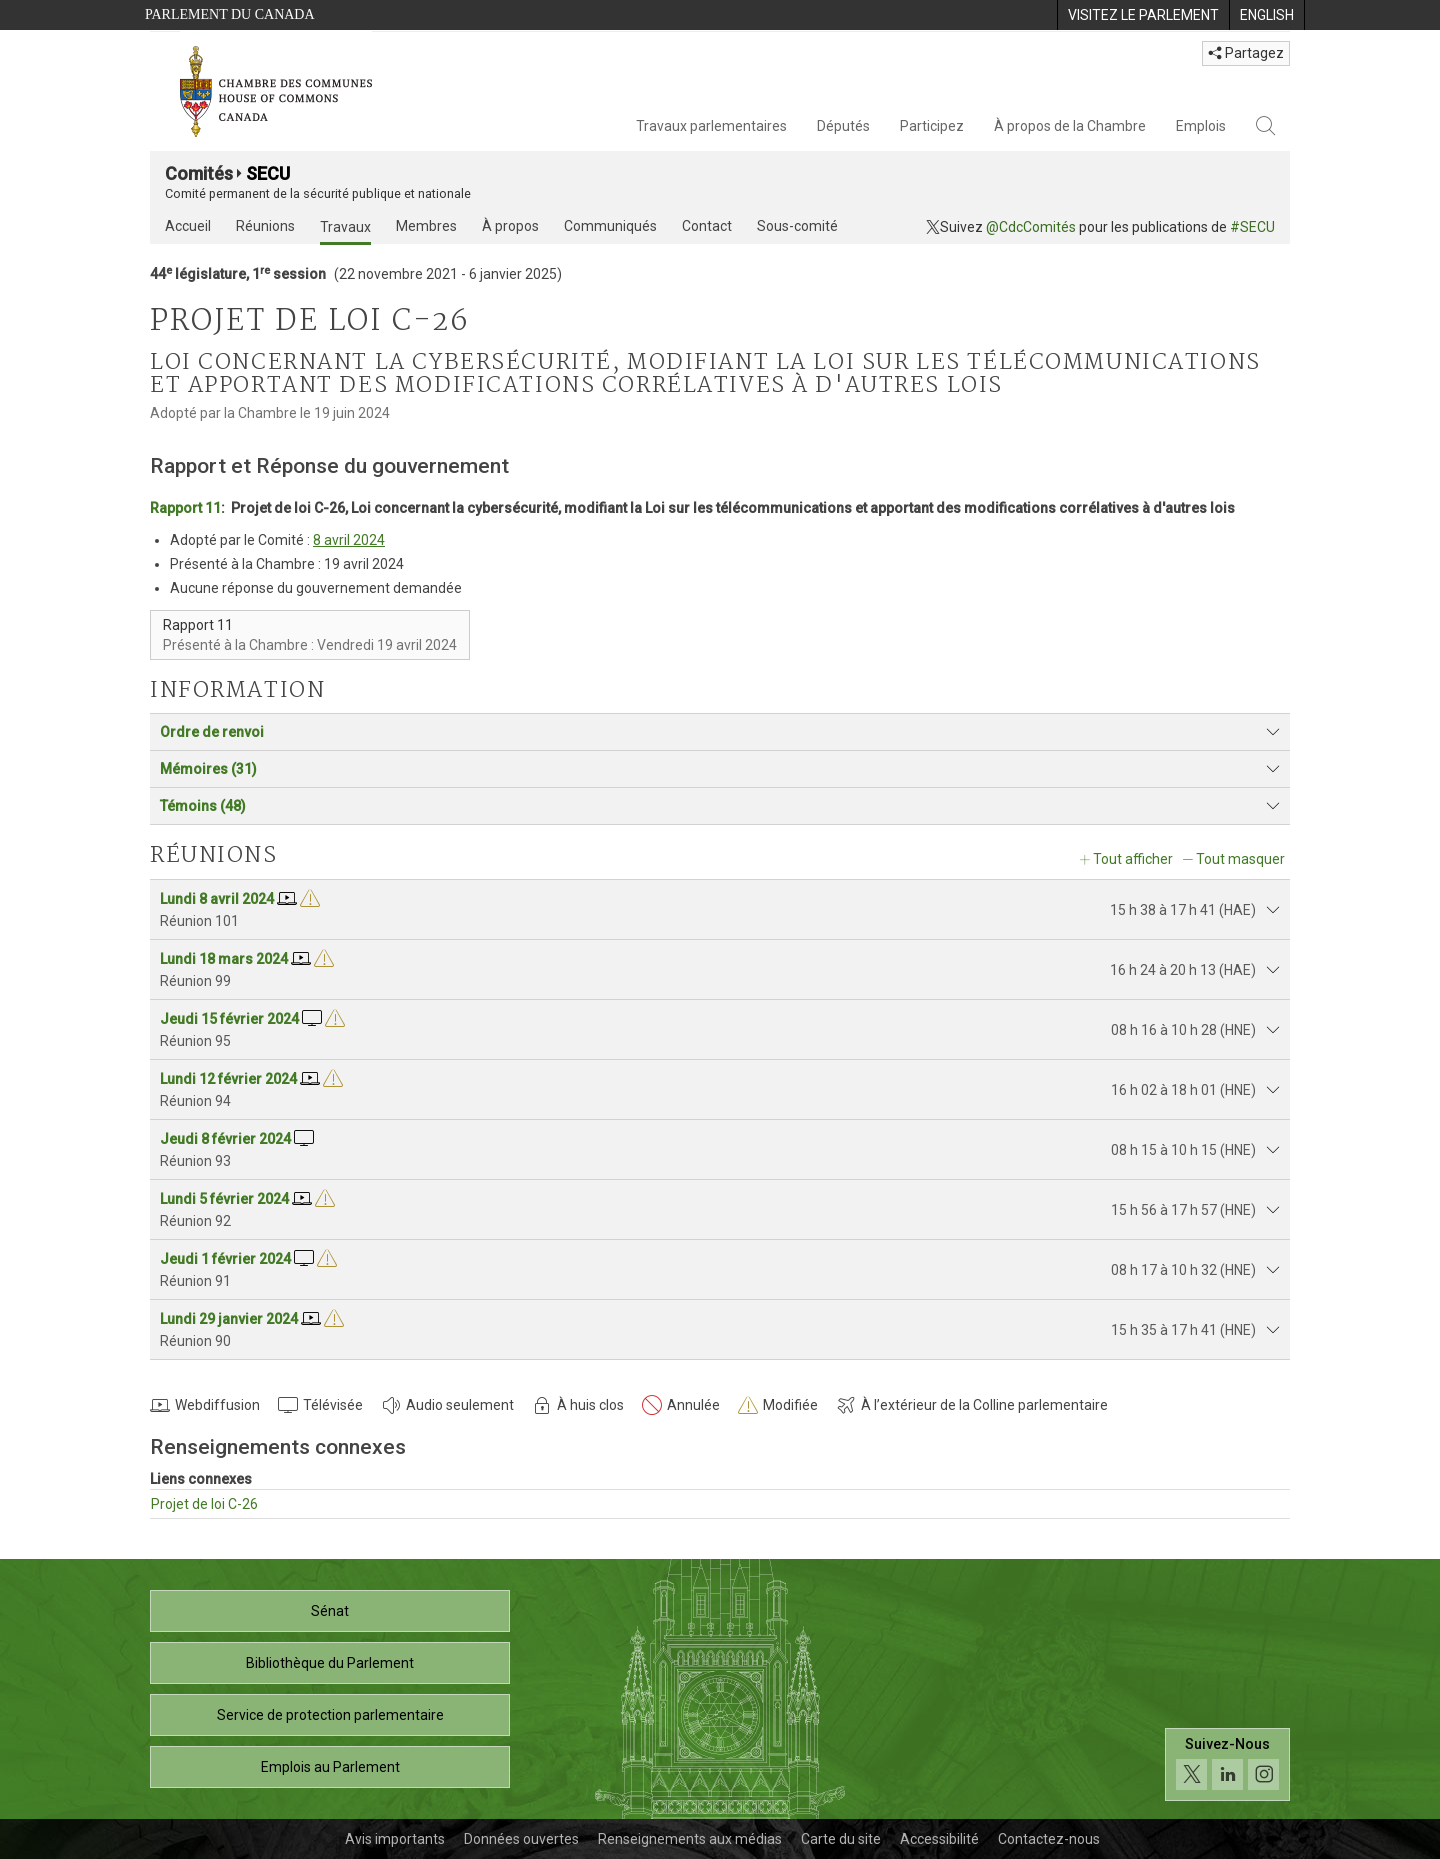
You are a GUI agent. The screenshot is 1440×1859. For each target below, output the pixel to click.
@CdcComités (1031, 227)
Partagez (1246, 53)
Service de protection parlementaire (330, 1715)
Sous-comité (797, 226)
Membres (426, 226)
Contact (707, 226)
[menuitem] (1143, 15)
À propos (510, 226)
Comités (199, 173)
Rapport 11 (185, 508)
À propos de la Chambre (1070, 126)
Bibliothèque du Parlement (330, 1663)
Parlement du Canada (230, 14)
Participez (932, 126)
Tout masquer (1240, 859)
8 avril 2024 (349, 540)
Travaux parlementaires (711, 126)
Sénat (330, 1611)
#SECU (1252, 227)
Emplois (1201, 126)
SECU (268, 173)
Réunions (265, 226)
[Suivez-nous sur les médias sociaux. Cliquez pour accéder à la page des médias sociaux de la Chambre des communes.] (1227, 1764)
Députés (843, 126)
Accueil (188, 226)
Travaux (345, 227)
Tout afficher (1133, 859)
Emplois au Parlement (330, 1767)
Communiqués (610, 226)
